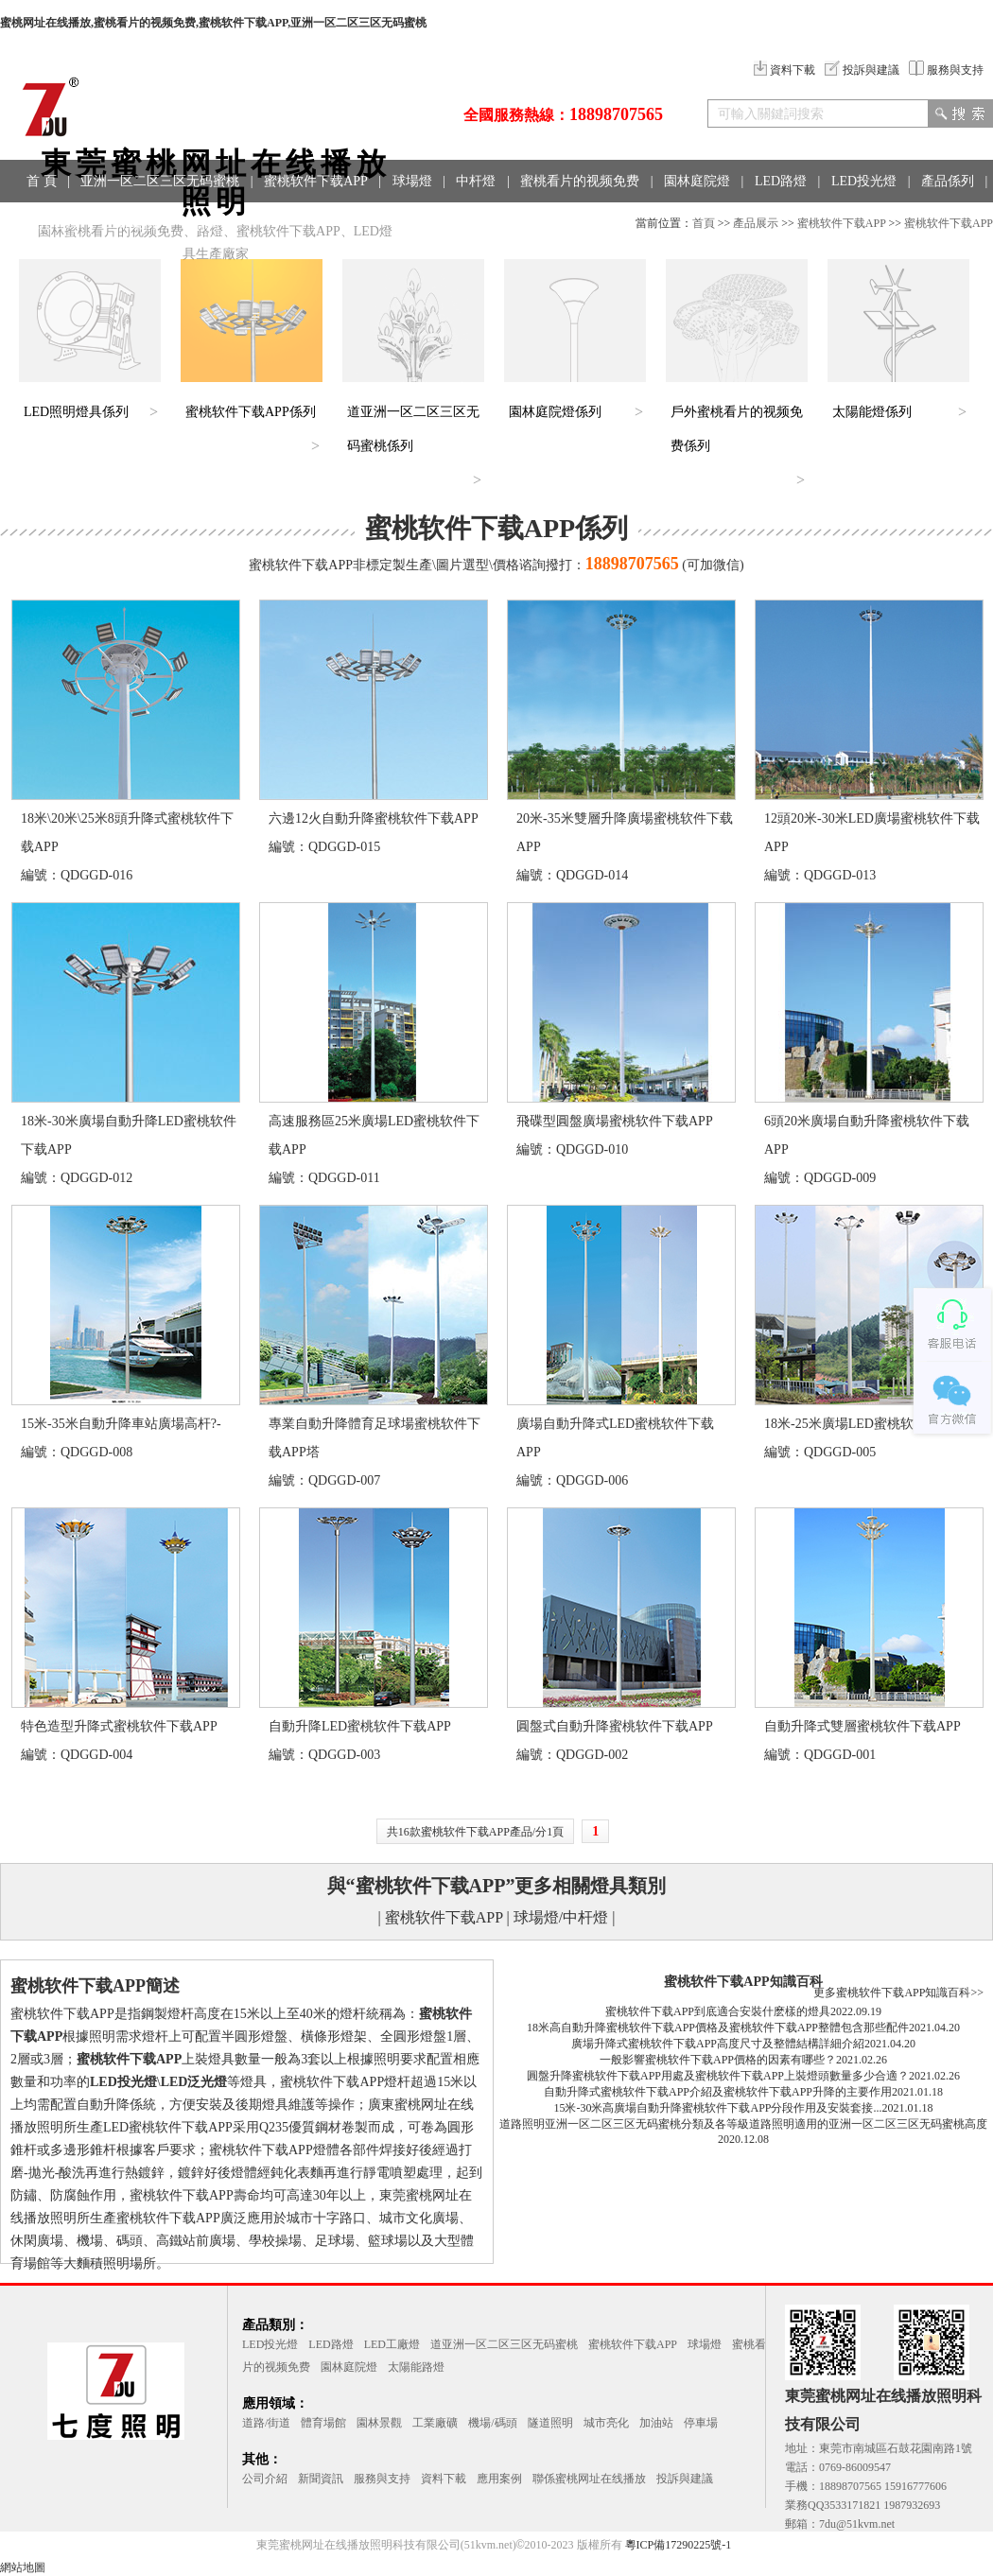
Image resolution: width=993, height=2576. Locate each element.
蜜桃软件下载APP (316, 181)
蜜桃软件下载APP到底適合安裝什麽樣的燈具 (717, 2011)
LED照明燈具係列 (76, 412)
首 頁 (41, 181)
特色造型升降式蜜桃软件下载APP (119, 1726)
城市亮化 (606, 2422)
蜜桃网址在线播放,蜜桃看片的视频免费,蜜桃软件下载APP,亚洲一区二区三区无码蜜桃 (213, 22)
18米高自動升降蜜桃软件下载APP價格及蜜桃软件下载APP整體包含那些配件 (718, 2027)
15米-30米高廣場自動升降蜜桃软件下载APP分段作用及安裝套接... (717, 2108)
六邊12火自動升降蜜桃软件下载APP (374, 818)
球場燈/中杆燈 (561, 1917)
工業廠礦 (435, 2422)
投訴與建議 (862, 70)
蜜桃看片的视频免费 (579, 181)
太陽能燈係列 (872, 412)
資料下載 (784, 70)
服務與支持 (946, 70)
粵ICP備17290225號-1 (678, 2544)
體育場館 (323, 2422)
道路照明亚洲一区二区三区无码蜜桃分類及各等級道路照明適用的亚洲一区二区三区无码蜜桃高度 (743, 2124)
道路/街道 (266, 2422)
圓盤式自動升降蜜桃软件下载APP (614, 1726)
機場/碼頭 (492, 2422)
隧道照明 (550, 2422)
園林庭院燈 (697, 181)
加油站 (656, 2422)
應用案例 (499, 2478)
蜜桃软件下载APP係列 (250, 412)
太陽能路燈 (416, 2367)
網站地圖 (22, 2567)
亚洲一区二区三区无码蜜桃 (159, 181)
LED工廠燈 (392, 2344)
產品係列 (947, 181)
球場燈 (412, 181)
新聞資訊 (320, 2478)
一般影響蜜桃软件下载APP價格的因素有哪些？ (718, 2059)
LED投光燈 (864, 181)
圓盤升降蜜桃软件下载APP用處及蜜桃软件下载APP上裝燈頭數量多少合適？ (718, 2075)
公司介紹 (264, 2478)
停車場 (701, 2422)
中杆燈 (476, 181)
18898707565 (616, 114)
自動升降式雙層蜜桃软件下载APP (862, 1726)
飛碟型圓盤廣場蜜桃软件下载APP (614, 1121)
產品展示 (755, 223)
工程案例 (130, 224)
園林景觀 (379, 2422)
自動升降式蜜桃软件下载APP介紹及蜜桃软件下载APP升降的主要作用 (718, 2091)
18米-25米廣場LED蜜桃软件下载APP (871, 1424)
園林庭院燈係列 (555, 412)
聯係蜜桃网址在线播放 (589, 2478)
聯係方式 (208, 224)
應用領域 (52, 224)
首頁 (703, 223)
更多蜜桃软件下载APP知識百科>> (898, 1992)
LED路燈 (781, 181)
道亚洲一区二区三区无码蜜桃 (504, 2344)
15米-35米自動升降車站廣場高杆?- (121, 1424)
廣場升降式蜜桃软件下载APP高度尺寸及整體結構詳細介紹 (717, 2043)
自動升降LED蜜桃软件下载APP (360, 1726)
